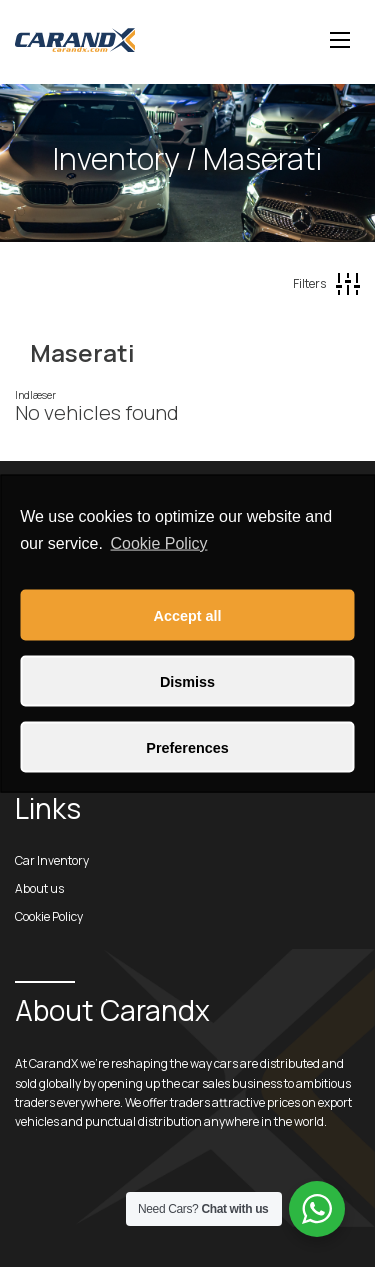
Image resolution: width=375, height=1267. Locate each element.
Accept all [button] (188, 615)
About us (39, 888)
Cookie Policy (159, 542)
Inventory (116, 158)
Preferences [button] (187, 747)
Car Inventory (52, 860)
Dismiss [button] (187, 681)
